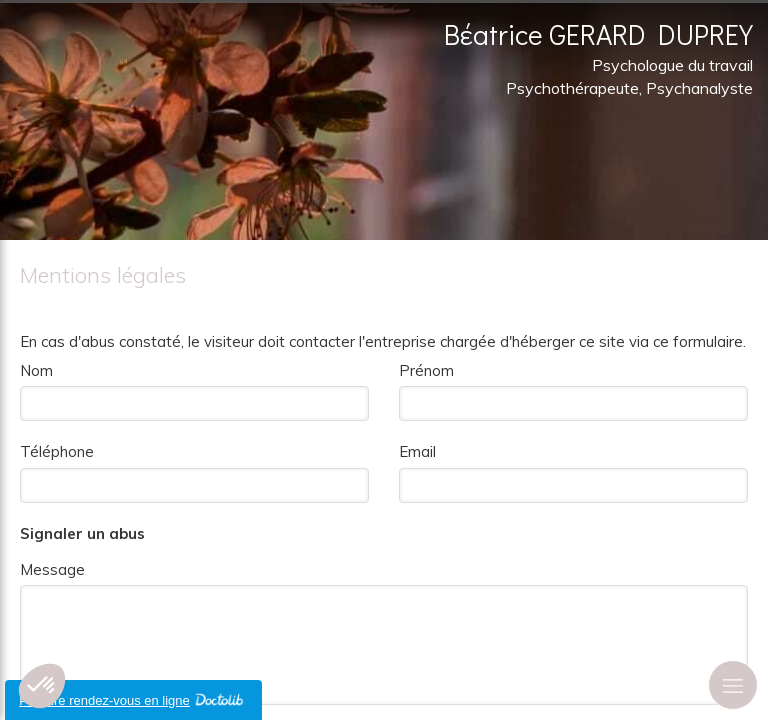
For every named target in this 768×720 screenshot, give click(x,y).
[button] (42, 686)
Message (52, 569)
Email (417, 451)
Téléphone (57, 451)
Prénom (426, 370)
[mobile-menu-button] (733, 685)
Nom (36, 370)
